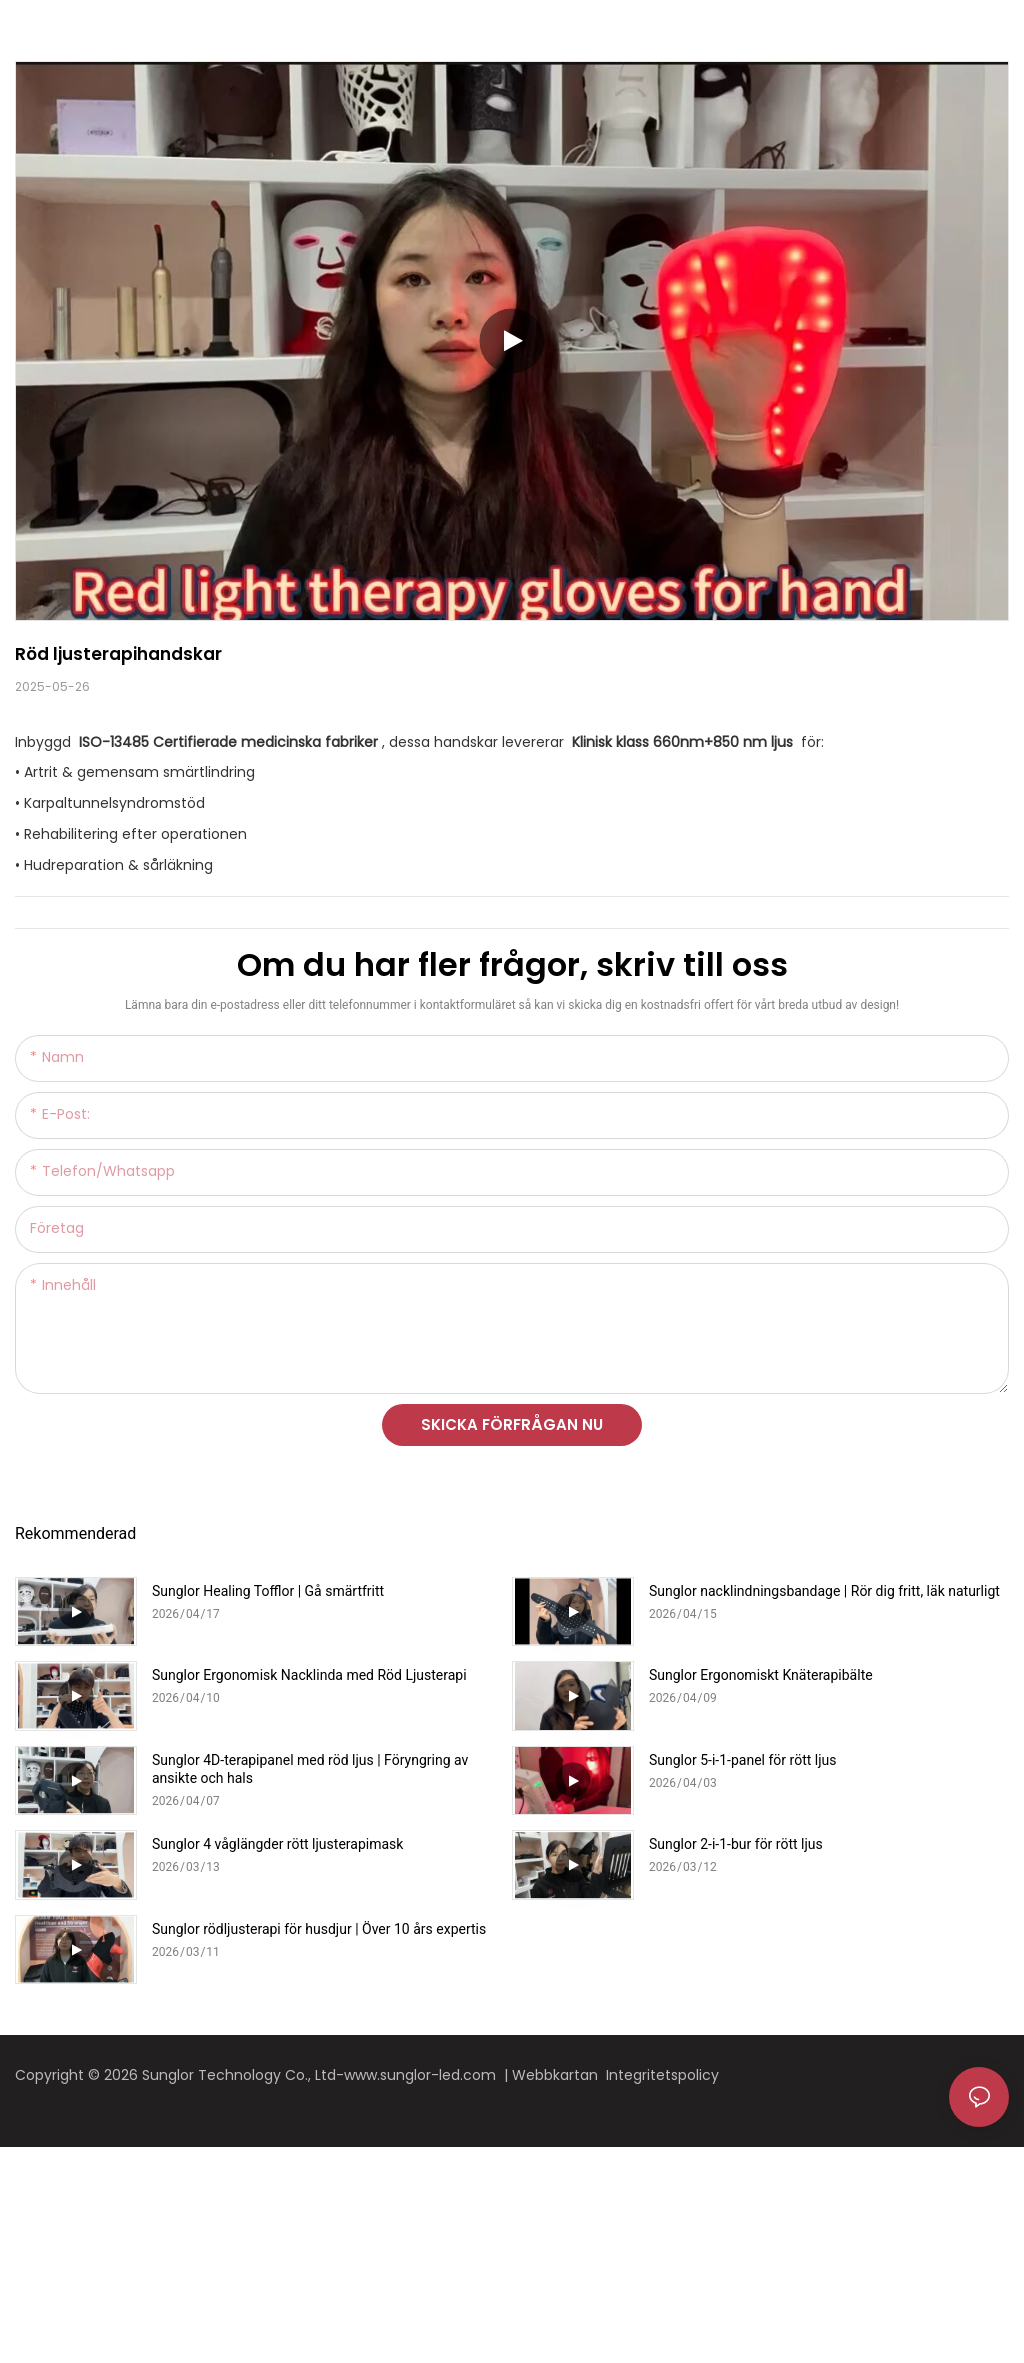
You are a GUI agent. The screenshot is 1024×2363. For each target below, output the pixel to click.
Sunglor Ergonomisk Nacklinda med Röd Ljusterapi (309, 1675)
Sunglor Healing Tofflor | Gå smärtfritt (268, 1591)
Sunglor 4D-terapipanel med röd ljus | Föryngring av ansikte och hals (310, 1769)
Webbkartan (559, 2075)
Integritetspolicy (664, 2075)
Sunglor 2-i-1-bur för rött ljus (736, 1844)
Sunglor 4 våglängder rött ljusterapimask (277, 1844)
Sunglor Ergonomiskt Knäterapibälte (761, 1675)
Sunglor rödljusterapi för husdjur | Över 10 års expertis (319, 1929)
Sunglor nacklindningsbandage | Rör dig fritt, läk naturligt (824, 1591)
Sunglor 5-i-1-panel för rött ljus (742, 1760)
